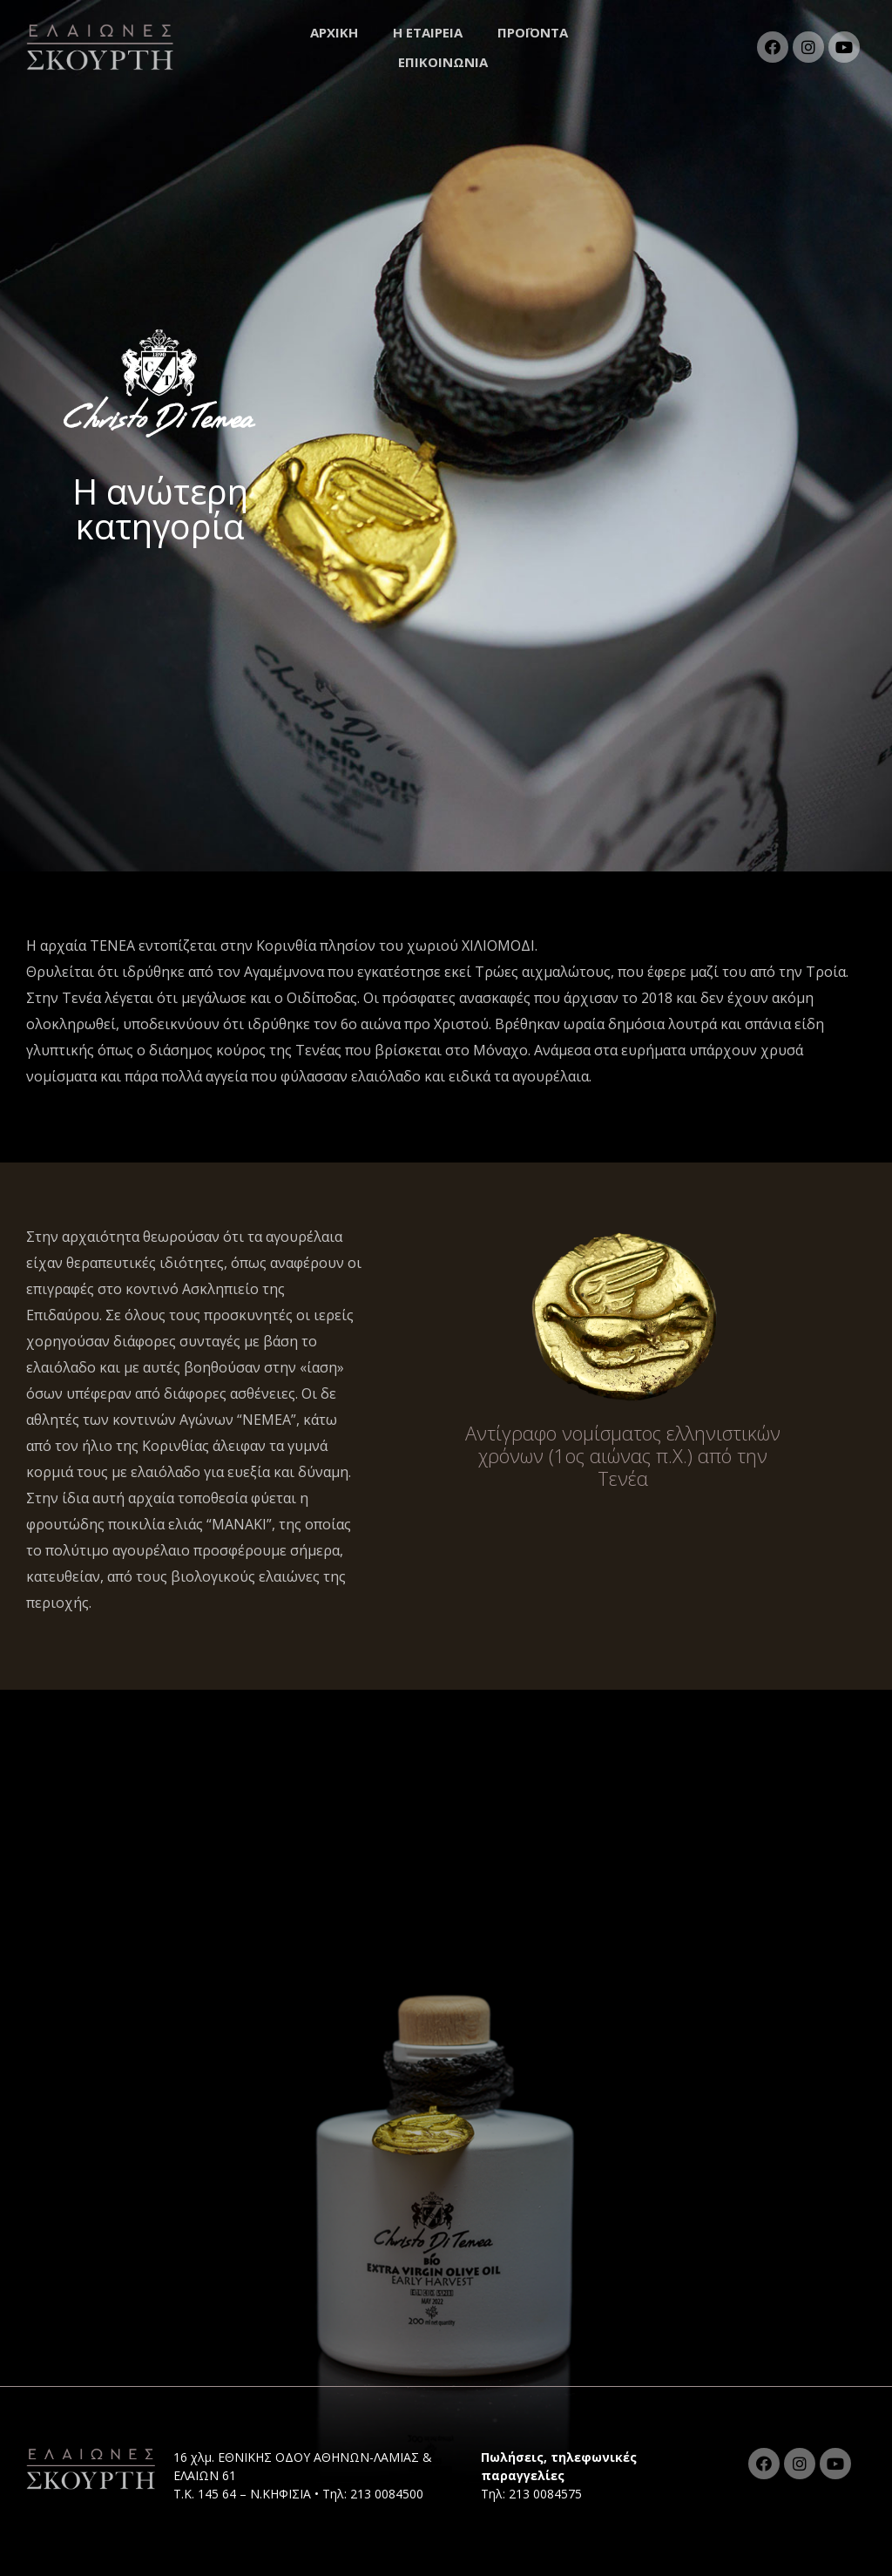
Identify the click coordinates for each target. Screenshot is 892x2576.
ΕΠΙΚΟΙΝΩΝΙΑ (443, 62)
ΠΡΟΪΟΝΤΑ (537, 32)
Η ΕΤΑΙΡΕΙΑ (428, 32)
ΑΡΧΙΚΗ (334, 32)
